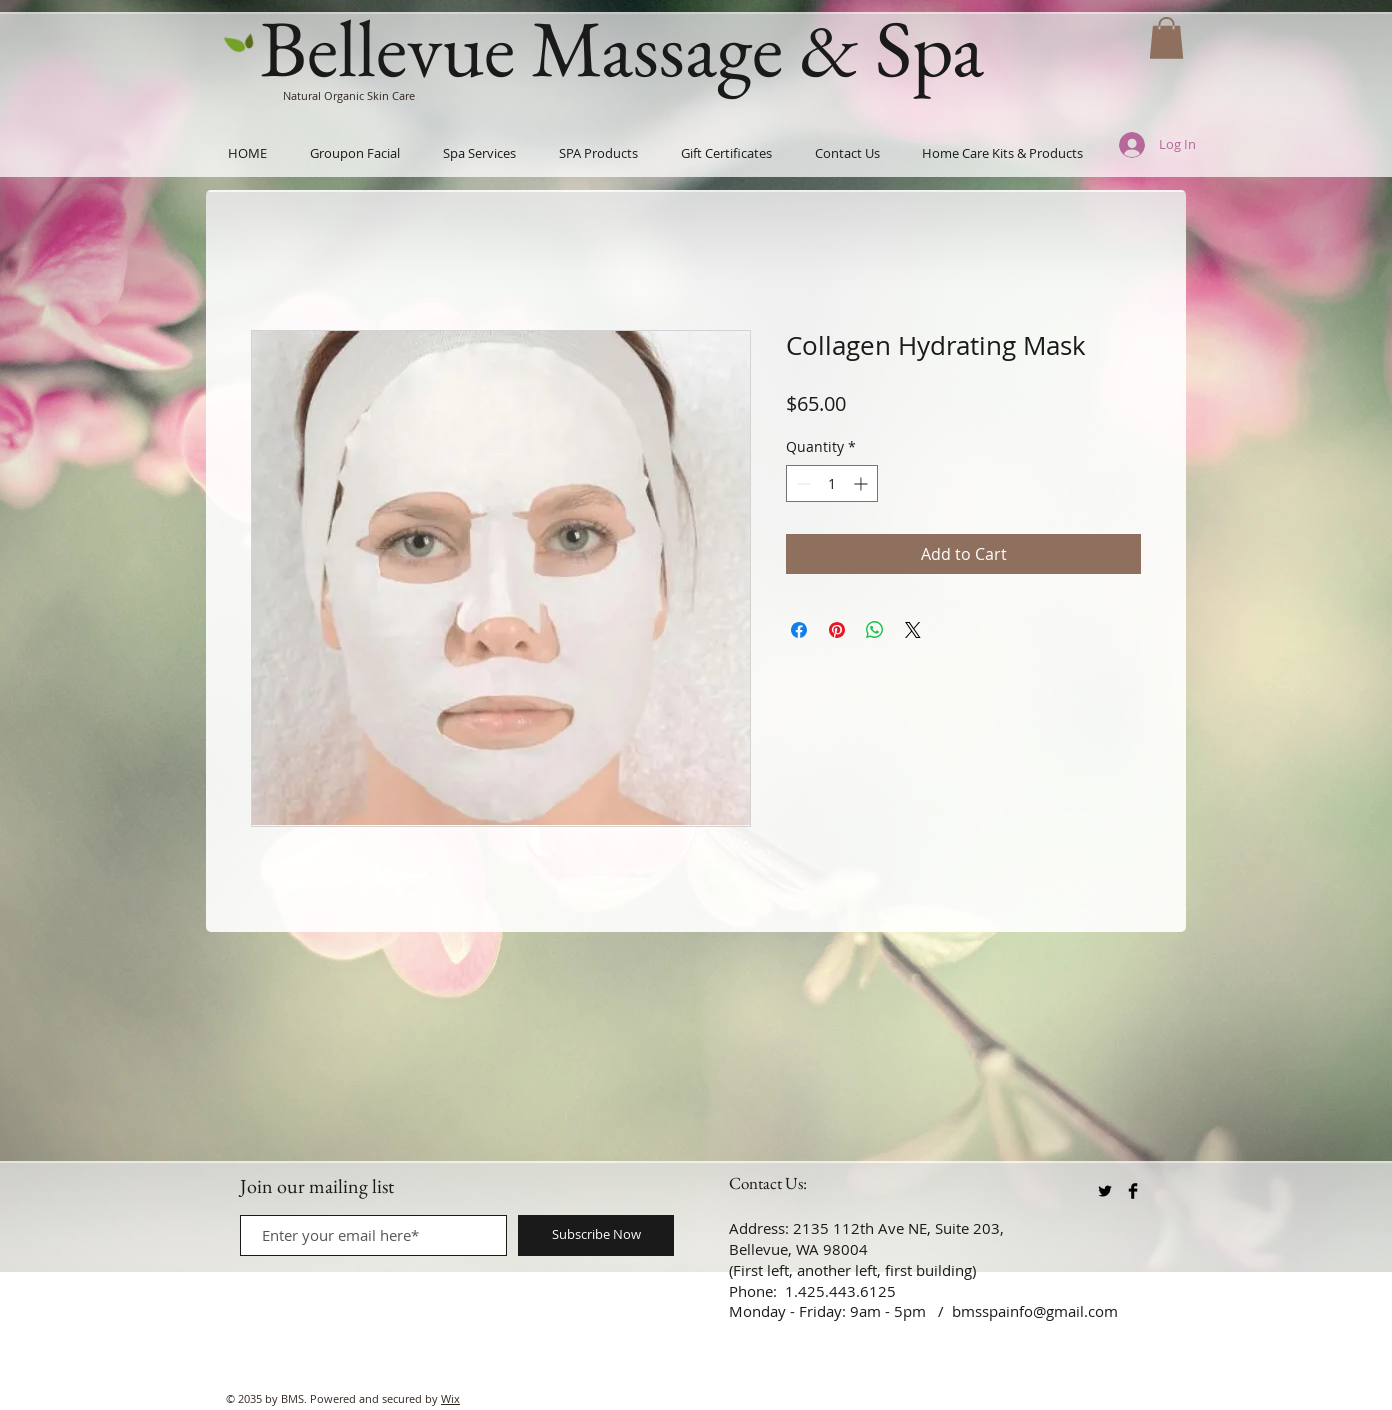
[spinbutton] (832, 483)
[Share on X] (913, 630)
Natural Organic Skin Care (349, 95)
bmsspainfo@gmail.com (1035, 1311)
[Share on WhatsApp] (875, 630)
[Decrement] (801, 483)
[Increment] (862, 483)
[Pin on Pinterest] (837, 630)
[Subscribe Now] (596, 1235)
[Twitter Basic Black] (1105, 1191)
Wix (450, 1398)
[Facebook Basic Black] (1133, 1191)
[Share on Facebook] (799, 630)
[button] (1166, 38)
